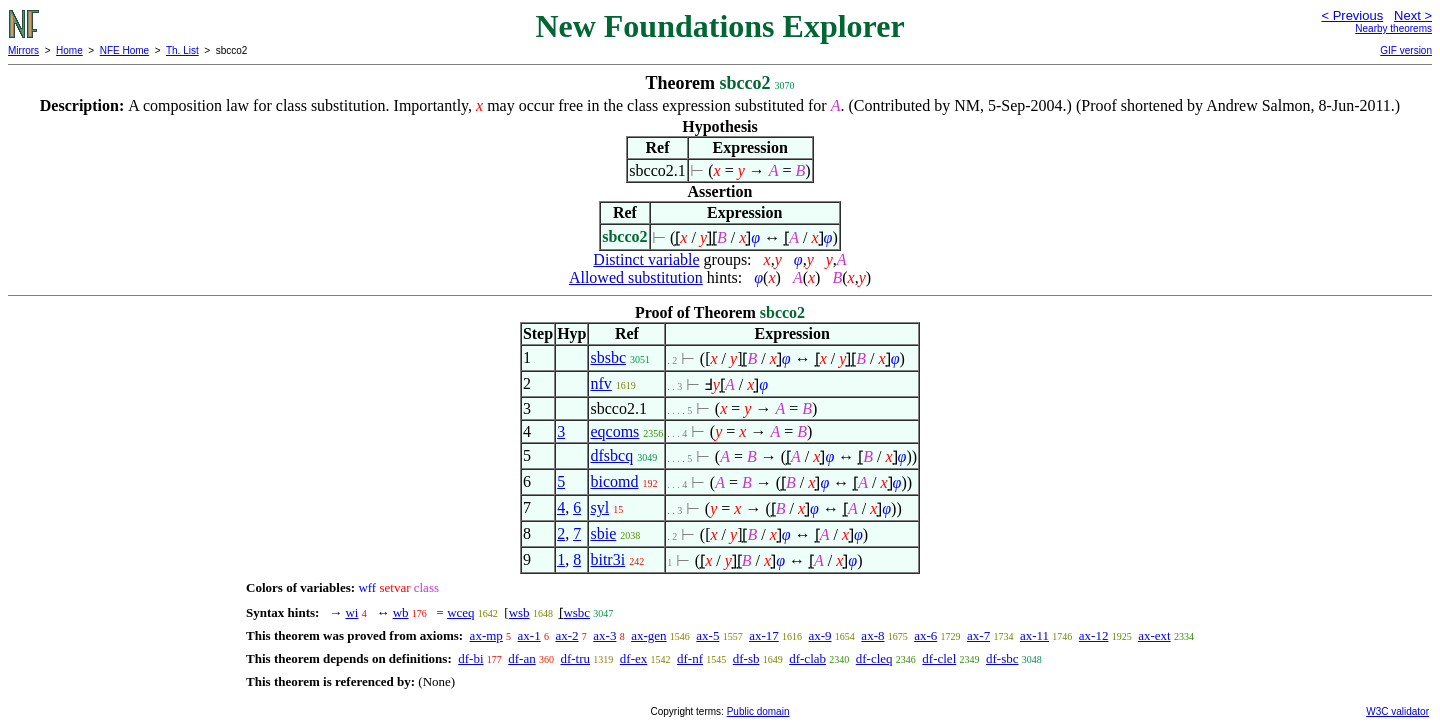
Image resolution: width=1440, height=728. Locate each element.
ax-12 (1094, 635)
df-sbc (1002, 658)
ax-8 (872, 635)
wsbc (576, 612)
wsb (519, 612)
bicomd (614, 481)
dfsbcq (611, 455)
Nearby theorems (1393, 28)
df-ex (633, 658)
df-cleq (874, 658)
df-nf (690, 658)
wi (351, 612)
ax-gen (648, 635)
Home (69, 50)
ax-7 (978, 635)
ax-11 (1034, 635)
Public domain (758, 711)
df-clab (807, 658)
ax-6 (925, 635)
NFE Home (124, 50)
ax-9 (820, 635)
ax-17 (764, 635)
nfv (600, 383)
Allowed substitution (636, 277)
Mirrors (23, 50)
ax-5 (707, 635)
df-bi (470, 658)
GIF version (1406, 50)
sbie (603, 533)
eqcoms (614, 431)
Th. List (182, 50)
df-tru (575, 658)
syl (599, 507)
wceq (460, 612)
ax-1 (529, 635)
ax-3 (604, 635)
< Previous (1352, 15)
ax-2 (566, 635)
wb (401, 612)
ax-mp (486, 635)
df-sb (746, 658)
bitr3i (607, 559)
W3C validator (1397, 711)
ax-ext (1154, 635)
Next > (1413, 15)
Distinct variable (646, 259)
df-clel (939, 658)
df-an (521, 658)
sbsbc (608, 357)
